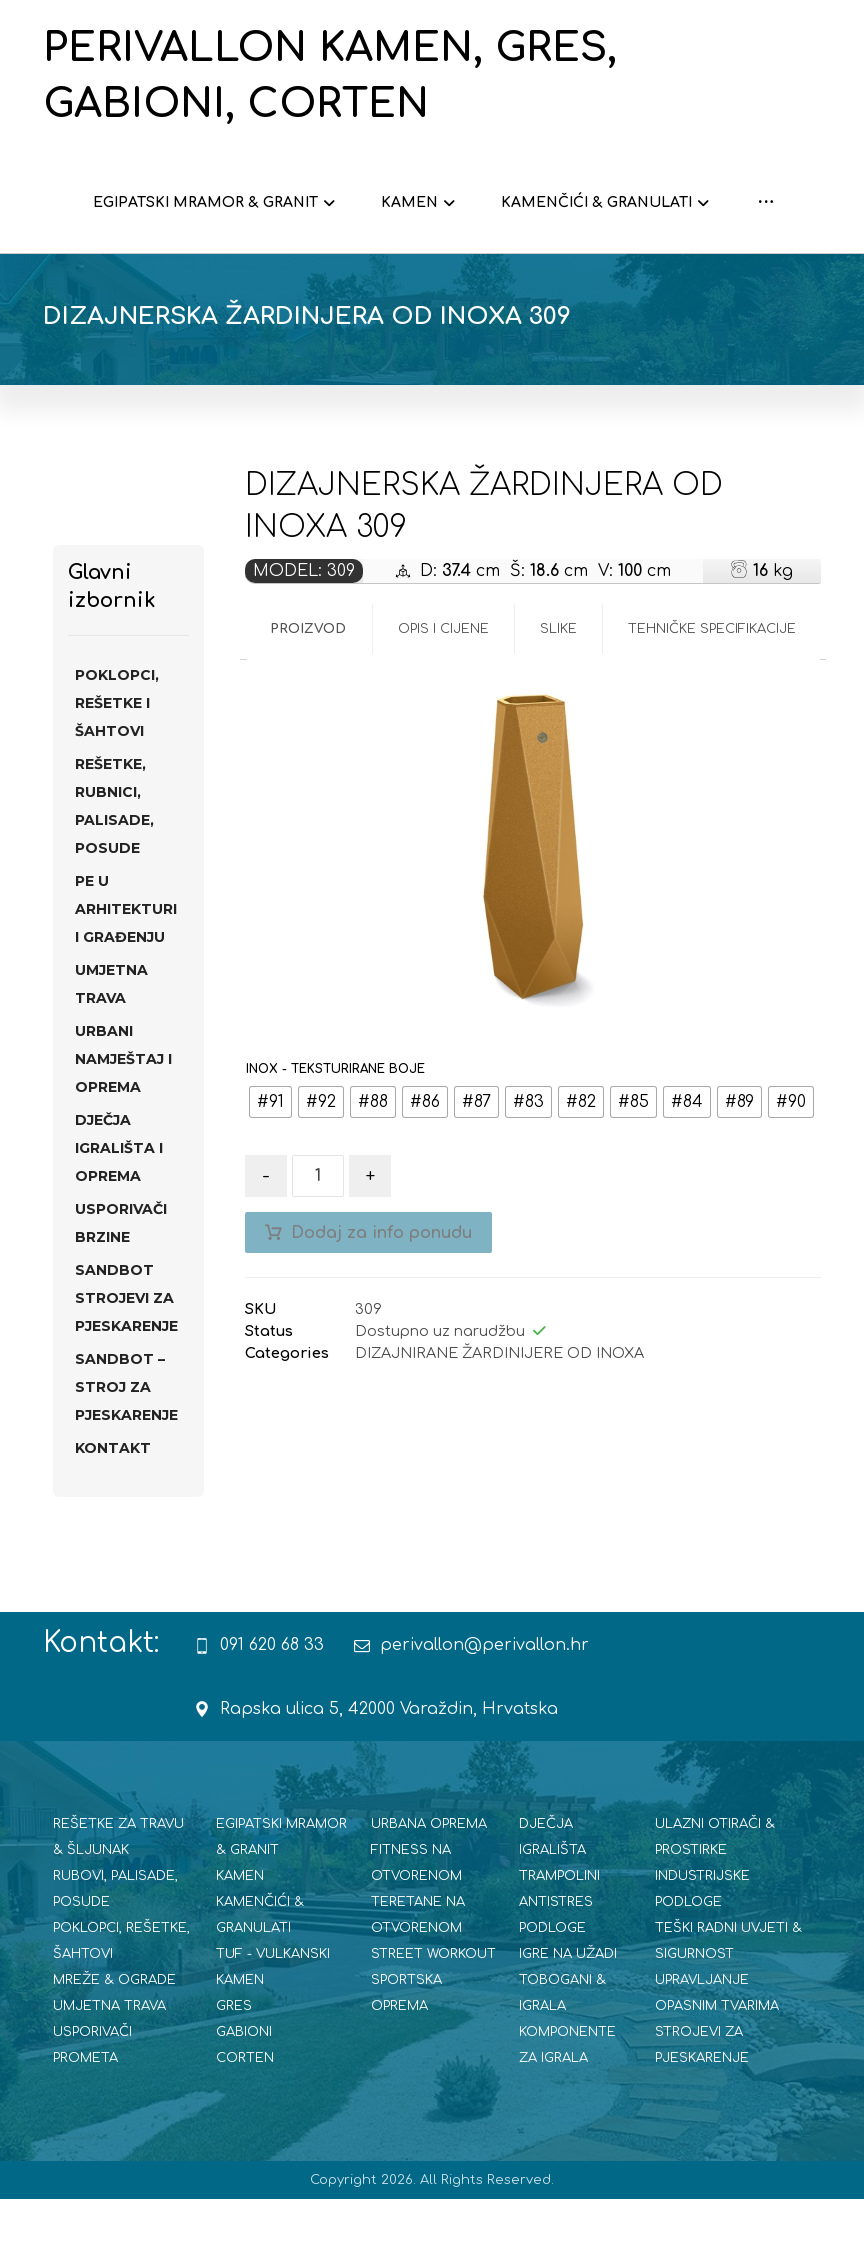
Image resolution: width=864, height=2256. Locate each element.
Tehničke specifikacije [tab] (712, 686)
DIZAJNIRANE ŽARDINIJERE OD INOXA (499, 1410)
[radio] (270, 1159)
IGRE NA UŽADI (568, 2011)
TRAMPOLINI (559, 1933)
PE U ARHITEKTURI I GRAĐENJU (126, 966)
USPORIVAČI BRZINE (121, 1280)
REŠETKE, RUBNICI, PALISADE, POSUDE (114, 863)
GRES (234, 2063)
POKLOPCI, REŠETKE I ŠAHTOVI (117, 760)
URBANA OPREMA (429, 1881)
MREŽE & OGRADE (114, 2037)
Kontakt (113, 1505)
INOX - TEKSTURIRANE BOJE (335, 1126)
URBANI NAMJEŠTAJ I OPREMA (123, 1116)
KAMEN (240, 1933)
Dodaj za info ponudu (381, 1290)
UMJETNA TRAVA (111, 1041)
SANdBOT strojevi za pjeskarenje (126, 1355)
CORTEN (245, 2115)
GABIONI (244, 2089)
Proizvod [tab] (308, 686)
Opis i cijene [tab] (443, 686)
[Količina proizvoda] (318, 1233)
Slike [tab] (558, 686)
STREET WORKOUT (433, 2011)
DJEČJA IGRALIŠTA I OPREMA (119, 1205)
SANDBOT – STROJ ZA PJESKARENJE (126, 1444)
